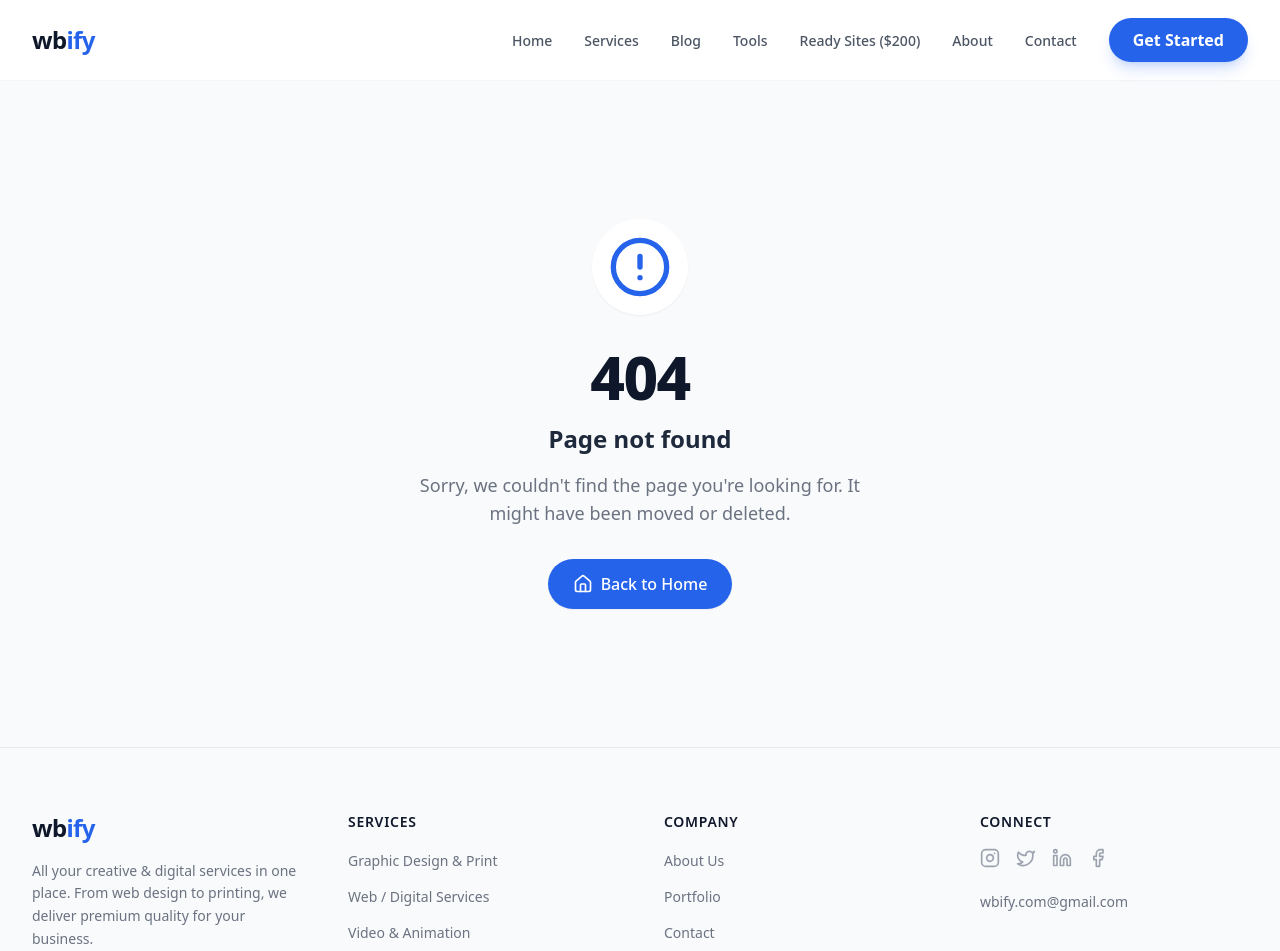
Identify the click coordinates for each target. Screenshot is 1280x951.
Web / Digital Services (418, 896)
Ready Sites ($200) (860, 40)
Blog (686, 40)
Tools (750, 40)
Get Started (1178, 40)
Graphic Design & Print (423, 860)
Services (611, 40)
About (972, 40)
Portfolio (692, 896)
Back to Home (640, 584)
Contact (1051, 40)
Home (532, 40)
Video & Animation (409, 932)
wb (63, 40)
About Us (694, 860)
